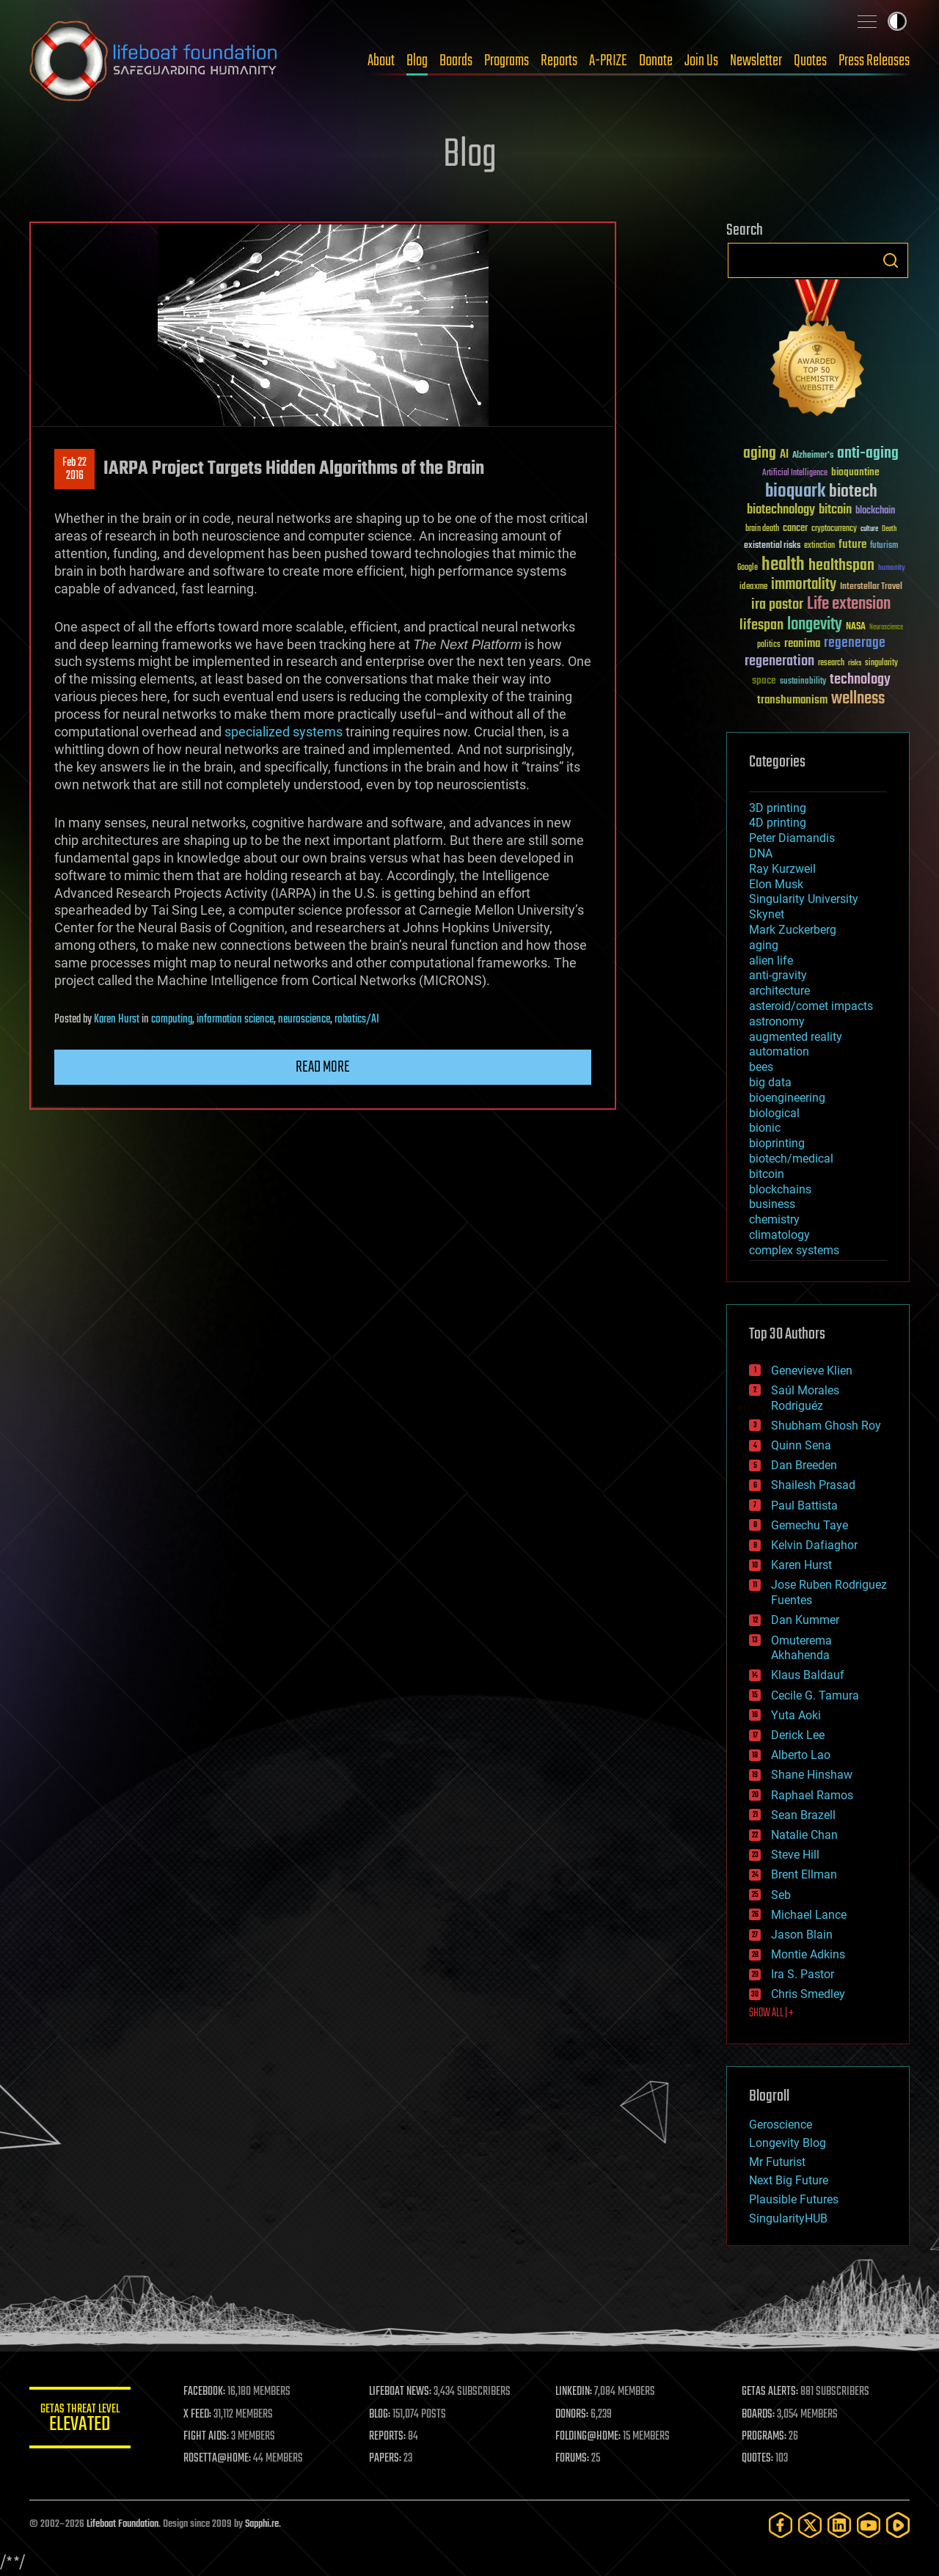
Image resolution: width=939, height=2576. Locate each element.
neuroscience (304, 1019)
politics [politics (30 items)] (769, 645)
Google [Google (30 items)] (747, 568)
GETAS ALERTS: (770, 2391)
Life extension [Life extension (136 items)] (849, 604)
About (381, 61)
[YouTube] (868, 2525)
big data (770, 1082)
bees (761, 1067)
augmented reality (795, 1037)
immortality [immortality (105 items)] (803, 584)
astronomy (777, 1021)
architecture (779, 991)
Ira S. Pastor (802, 1974)
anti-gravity (778, 975)
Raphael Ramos (812, 1795)
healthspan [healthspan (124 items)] (841, 566)
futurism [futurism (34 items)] (884, 546)
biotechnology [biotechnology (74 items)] (781, 510)
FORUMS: (574, 2458)
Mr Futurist (777, 2162)
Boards (455, 61)
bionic (765, 1128)
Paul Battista (804, 1505)
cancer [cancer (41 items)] (795, 529)
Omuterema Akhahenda (801, 1648)
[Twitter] (810, 2525)
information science (235, 1019)
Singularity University (803, 899)
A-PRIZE (608, 61)
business (772, 1204)
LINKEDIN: (575, 2391)
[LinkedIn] (839, 2525)
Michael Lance (809, 1915)
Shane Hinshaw (811, 1775)
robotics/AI (357, 1019)
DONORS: (573, 2414)
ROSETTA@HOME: (218, 2458)
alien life (771, 960)
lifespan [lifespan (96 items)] (761, 625)
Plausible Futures (793, 2199)
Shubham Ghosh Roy (826, 1425)
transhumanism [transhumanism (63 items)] (792, 700)
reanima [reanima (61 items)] (802, 644)
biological (774, 1113)
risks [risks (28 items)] (854, 663)
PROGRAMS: (764, 2436)
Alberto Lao (800, 1755)
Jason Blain (802, 1935)
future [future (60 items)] (852, 545)
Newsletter (756, 61)
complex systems (794, 1250)
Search (890, 260)
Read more (323, 1067)
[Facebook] (780, 2525)
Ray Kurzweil (782, 869)
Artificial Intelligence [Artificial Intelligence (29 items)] (794, 473)
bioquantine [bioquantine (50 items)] (855, 472)
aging (763, 945)
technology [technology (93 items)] (860, 680)
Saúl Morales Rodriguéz (805, 1398)
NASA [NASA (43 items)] (856, 627)
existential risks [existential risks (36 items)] (772, 546)
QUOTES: (758, 2458)
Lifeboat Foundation (122, 2524)
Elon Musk (776, 884)
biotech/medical (791, 1159)
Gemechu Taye (809, 1525)
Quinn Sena (801, 1445)
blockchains (780, 1189)
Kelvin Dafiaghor (814, 1545)
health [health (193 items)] (783, 565)
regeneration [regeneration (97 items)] (779, 661)
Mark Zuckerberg (792, 930)
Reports (559, 61)
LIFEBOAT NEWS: (401, 2391)
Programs (506, 61)
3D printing (777, 808)
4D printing (777, 823)
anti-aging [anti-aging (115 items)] (868, 453)
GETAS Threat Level (80, 2420)
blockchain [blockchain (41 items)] (875, 511)
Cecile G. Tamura (815, 1695)
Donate (656, 61)
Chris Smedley (808, 1994)
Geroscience (780, 2125)
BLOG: (381, 2414)
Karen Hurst (116, 1019)
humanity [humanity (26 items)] (891, 568)
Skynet (766, 914)
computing (171, 1019)
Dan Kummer (805, 1620)
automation (779, 1051)
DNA (760, 853)
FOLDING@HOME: (589, 2436)
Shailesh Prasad (813, 1485)
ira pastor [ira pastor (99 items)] (777, 604)
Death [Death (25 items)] (889, 529)
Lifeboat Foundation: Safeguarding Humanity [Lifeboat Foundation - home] (154, 61)
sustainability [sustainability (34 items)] (803, 682)
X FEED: (199, 2414)
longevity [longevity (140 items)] (814, 624)
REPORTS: (388, 2436)
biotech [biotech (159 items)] (853, 492)
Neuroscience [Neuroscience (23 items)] (886, 628)
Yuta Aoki (796, 1715)
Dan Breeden (804, 1465)
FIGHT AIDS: (207, 2436)
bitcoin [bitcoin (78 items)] (835, 510)
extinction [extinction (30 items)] (819, 546)
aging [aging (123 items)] (759, 453)
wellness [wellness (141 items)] (858, 699)
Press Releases (874, 61)
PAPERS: (386, 2458)
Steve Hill (795, 1855)
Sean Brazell (803, 1815)
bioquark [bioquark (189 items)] (795, 491)
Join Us (701, 61)
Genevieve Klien (811, 1370)
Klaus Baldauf (807, 1675)
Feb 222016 (74, 469)
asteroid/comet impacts (811, 1006)
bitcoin (766, 1174)
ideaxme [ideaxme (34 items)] (753, 587)
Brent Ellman (804, 1874)
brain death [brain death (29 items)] (762, 529)
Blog (417, 61)
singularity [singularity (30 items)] (881, 663)
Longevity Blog (787, 2143)
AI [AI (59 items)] (784, 455)
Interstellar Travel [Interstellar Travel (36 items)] (871, 587)
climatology (779, 1235)
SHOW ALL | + (771, 2013)
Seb (781, 1895)
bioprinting (777, 1143)
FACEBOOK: (206, 2391)
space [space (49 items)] (764, 680)
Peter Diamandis (792, 838)
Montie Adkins (808, 1954)
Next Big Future (788, 2180)
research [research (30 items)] (831, 663)
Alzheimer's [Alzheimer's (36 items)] (812, 455)
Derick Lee (798, 1735)
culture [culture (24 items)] (869, 529)
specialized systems (283, 731)
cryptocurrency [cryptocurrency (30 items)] (834, 529)
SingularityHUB (788, 2218)
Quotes (810, 61)
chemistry (774, 1219)
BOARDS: (758, 2414)
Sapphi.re (262, 2524)
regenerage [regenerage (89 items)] (854, 643)
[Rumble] (898, 2525)
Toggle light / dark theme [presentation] (897, 21)
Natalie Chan (804, 1835)
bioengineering (787, 1098)
